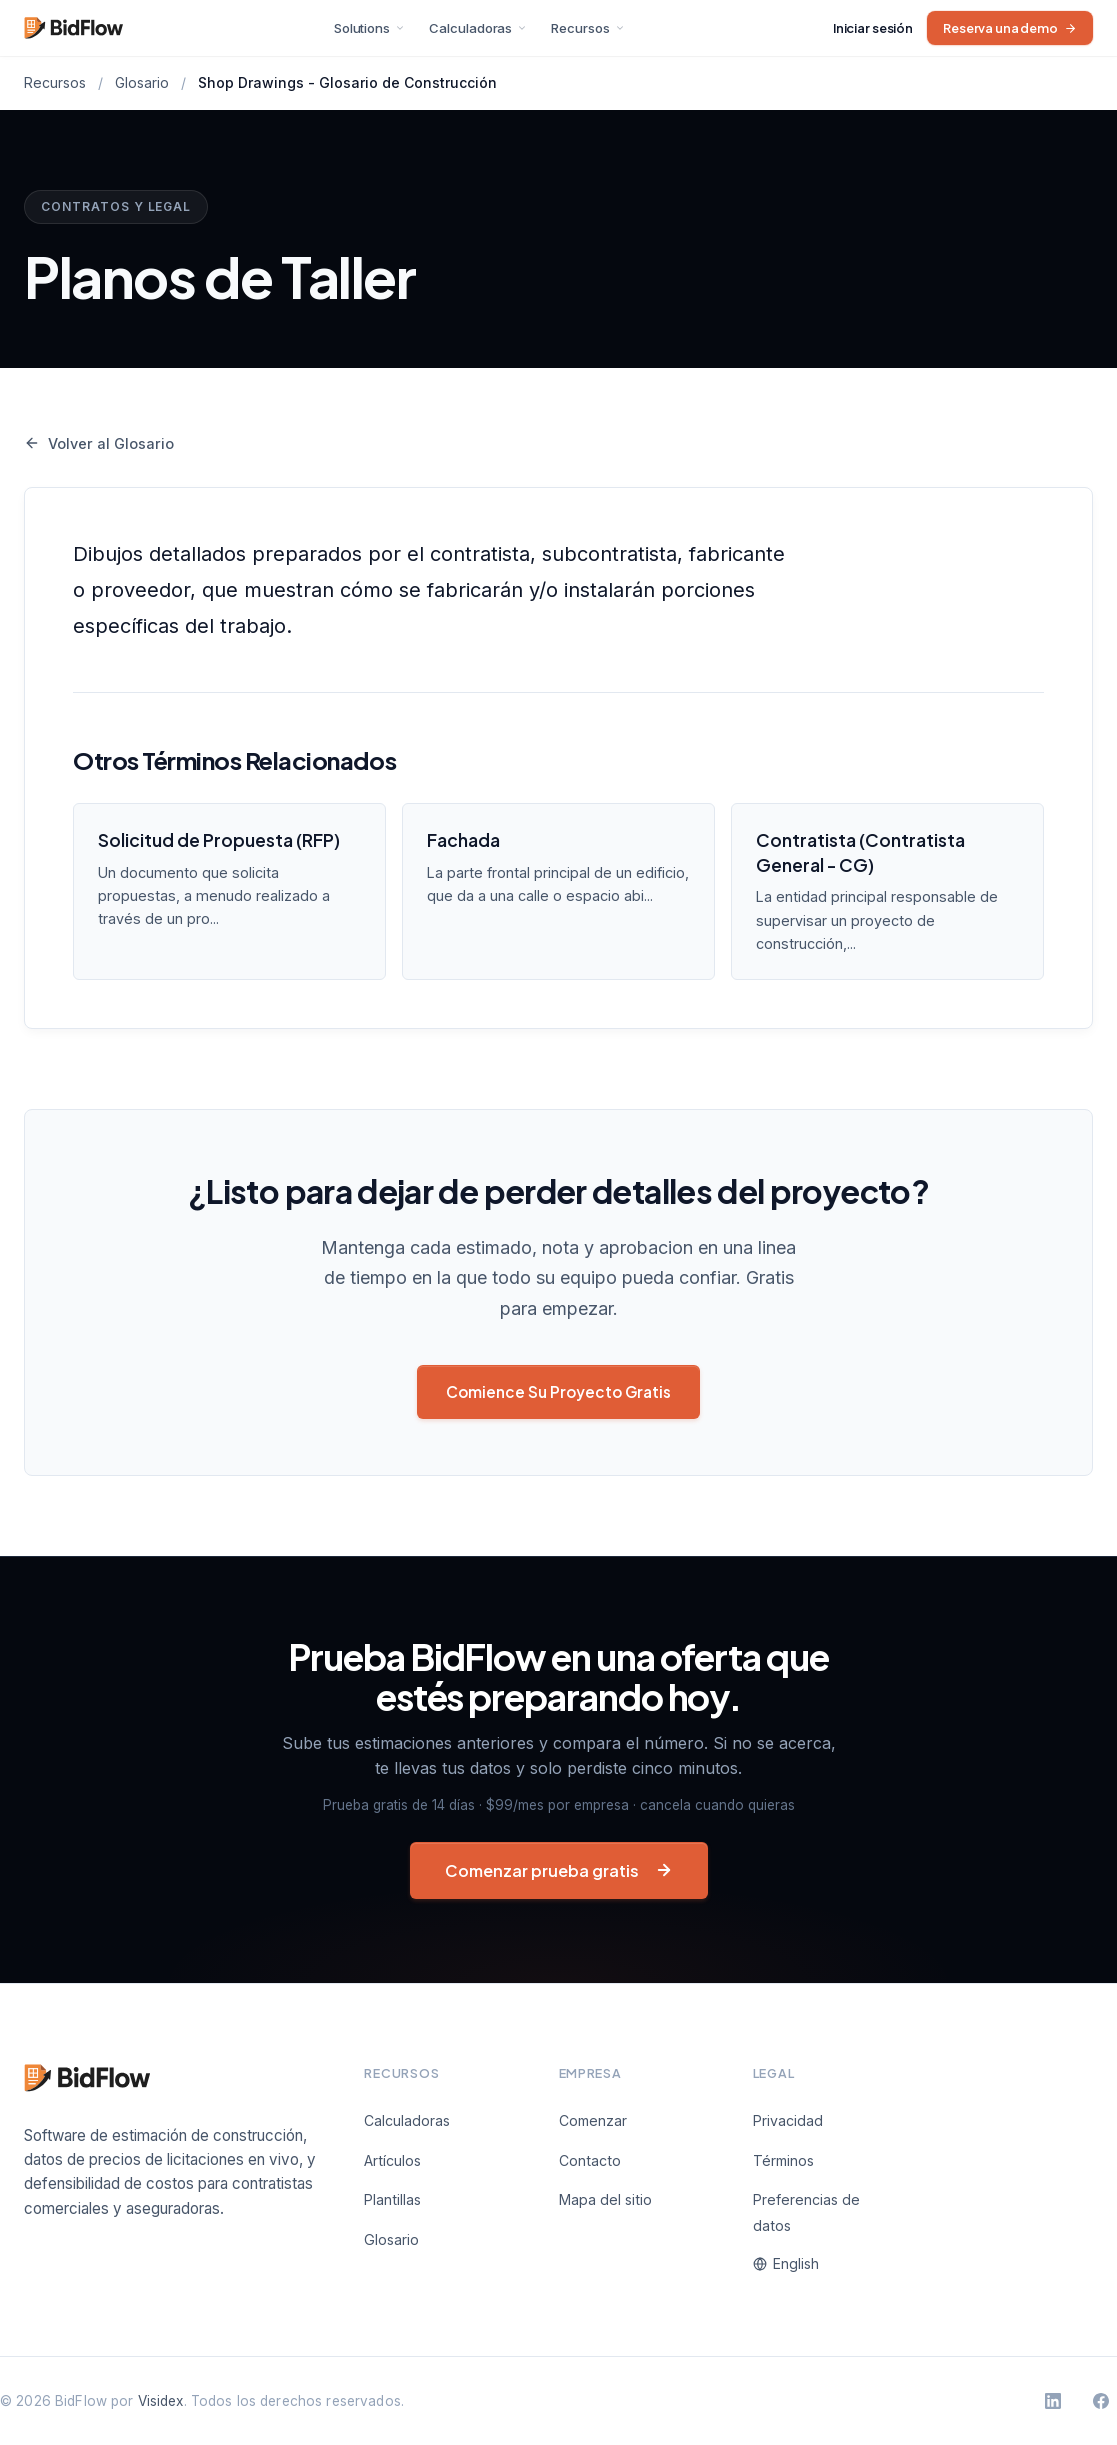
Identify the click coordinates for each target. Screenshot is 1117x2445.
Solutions (369, 28)
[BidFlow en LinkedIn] (1053, 2401)
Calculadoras (478, 28)
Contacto (590, 2160)
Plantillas (392, 2199)
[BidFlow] (89, 2110)
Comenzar (593, 2120)
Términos (783, 2160)
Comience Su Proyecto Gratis (558, 1391)
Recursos (587, 28)
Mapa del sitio (605, 2199)
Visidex (161, 2401)
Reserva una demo (1010, 28)
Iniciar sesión (873, 28)
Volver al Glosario (99, 443)
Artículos (392, 2160)
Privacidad (788, 2120)
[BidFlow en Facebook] (1101, 2401)
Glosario (142, 82)
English (786, 2263)
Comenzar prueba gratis (559, 1870)
